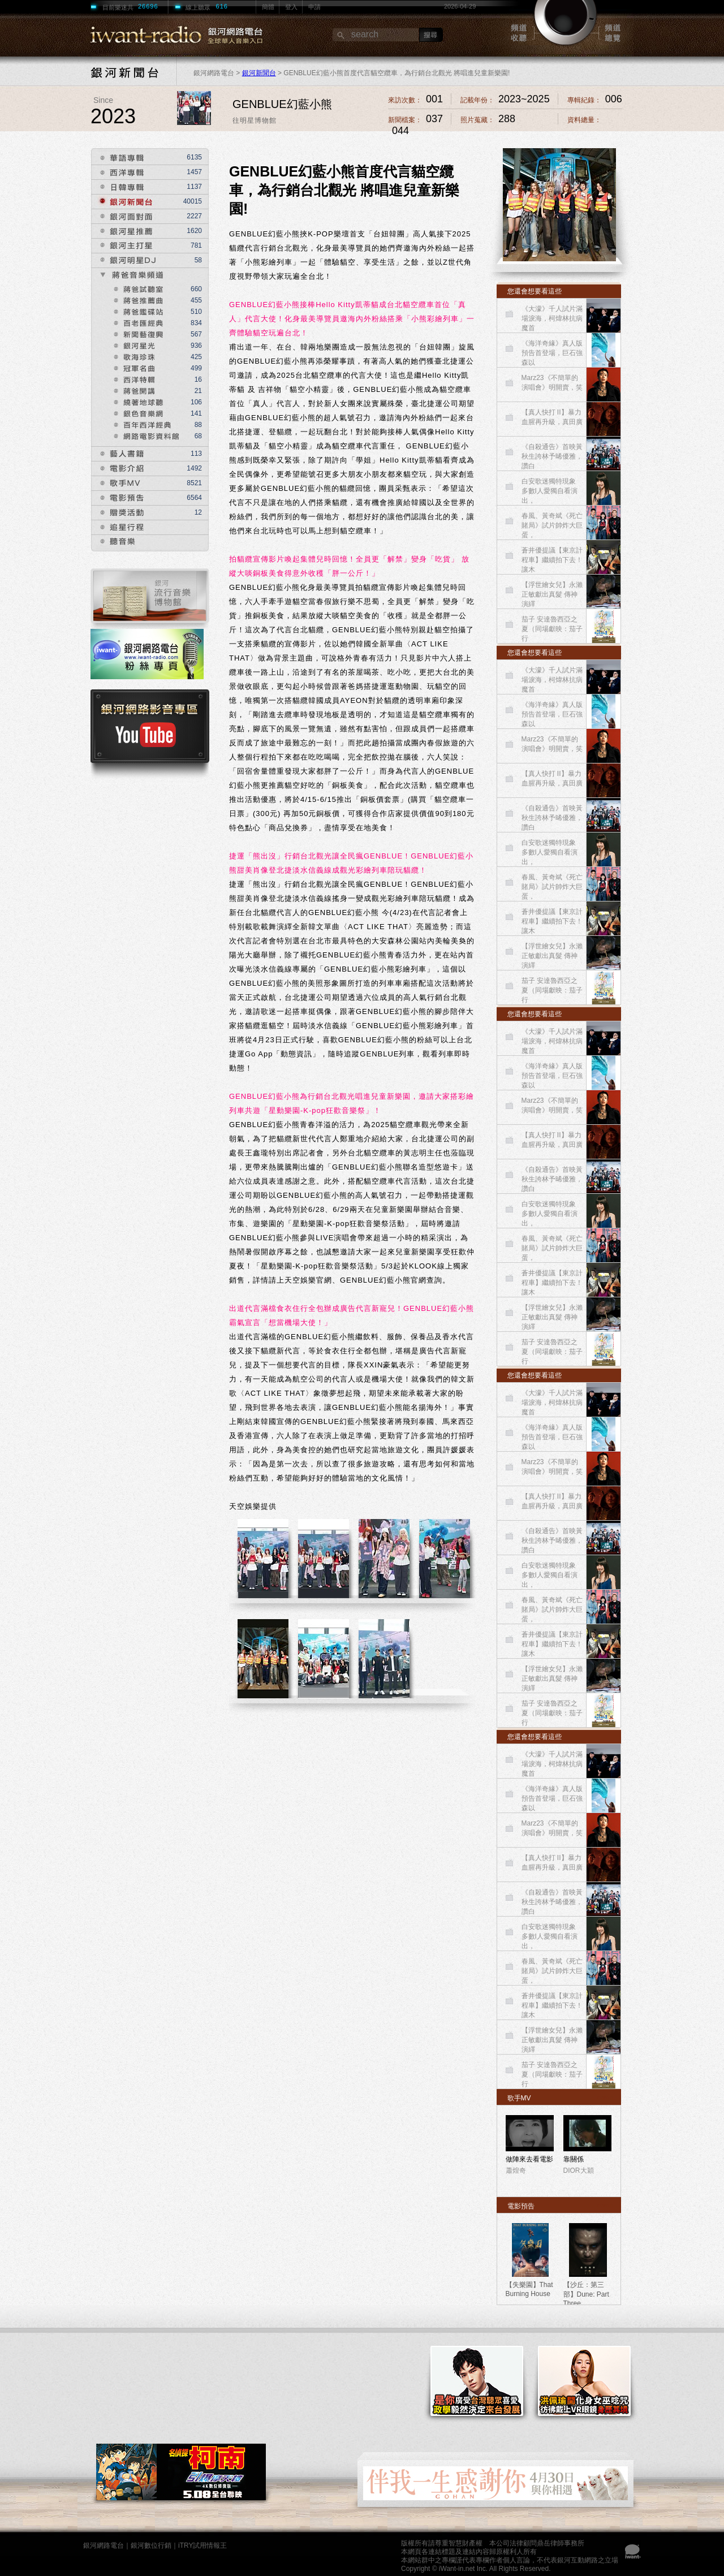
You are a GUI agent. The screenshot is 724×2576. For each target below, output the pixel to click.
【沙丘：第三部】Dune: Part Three (586, 2294)
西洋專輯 (118, 172)
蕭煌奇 (516, 2170)
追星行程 (118, 527)
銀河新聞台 (259, 73)
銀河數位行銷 (151, 2545)
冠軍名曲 (133, 367)
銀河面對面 (123, 216)
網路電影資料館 (146, 435)
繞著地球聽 (137, 401)
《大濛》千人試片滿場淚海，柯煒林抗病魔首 (552, 318)
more (604, 2097)
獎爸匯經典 (137, 321)
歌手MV (116, 483)
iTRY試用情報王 (202, 2545)
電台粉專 (149, 659)
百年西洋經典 (146, 423)
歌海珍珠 (133, 355)
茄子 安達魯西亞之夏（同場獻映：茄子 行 (552, 628)
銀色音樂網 (141, 412)
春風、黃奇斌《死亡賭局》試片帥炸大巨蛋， (552, 525)
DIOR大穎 (578, 2170)
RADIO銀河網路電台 (156, 35)
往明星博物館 (254, 120)
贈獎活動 (118, 513)
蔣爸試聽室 (137, 288)
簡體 (268, 6)
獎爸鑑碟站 (137, 310)
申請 (314, 6)
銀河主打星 (123, 246)
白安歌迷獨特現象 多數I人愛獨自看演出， (550, 490)
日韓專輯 (118, 187)
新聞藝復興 (137, 333)
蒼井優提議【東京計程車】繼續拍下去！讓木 (552, 559)
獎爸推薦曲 (137, 299)
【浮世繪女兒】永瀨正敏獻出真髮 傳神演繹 (552, 594)
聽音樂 (113, 542)
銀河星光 (133, 344)
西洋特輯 (133, 378)
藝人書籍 (118, 454)
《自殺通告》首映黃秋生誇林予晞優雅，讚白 (552, 456)
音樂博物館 (149, 598)
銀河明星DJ (123, 260)
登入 (291, 6)
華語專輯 (118, 157)
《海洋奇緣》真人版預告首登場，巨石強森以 (552, 352)
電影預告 (118, 498)
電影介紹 (118, 468)
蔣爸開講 (133, 389)
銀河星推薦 (123, 231)
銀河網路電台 (103, 2545)
